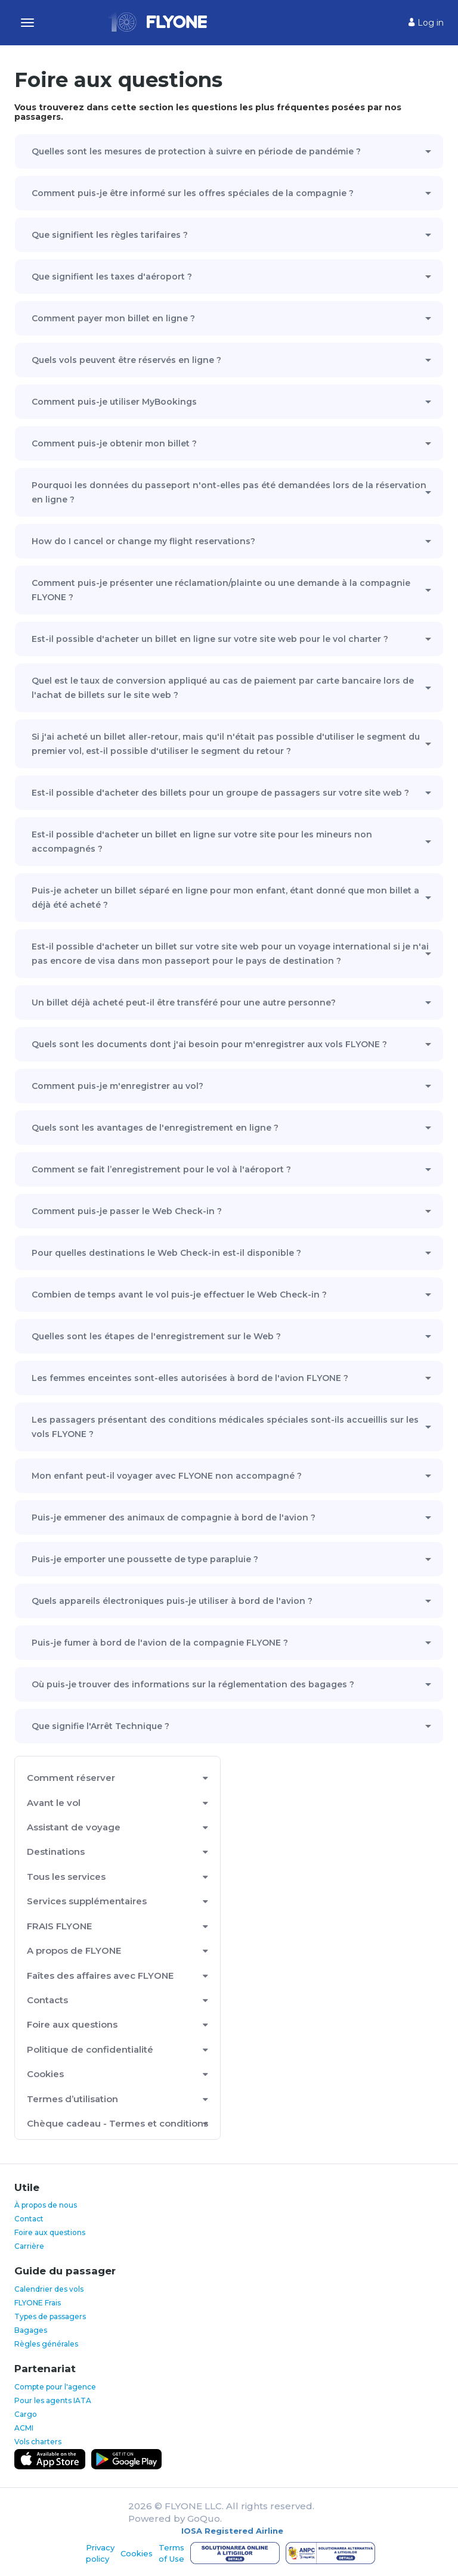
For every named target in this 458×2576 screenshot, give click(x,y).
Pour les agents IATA (52, 2400)
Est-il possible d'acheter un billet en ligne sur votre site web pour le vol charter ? (210, 639)
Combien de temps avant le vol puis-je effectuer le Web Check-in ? (179, 1294)
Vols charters (37, 2441)
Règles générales (46, 2343)
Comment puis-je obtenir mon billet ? (114, 443)
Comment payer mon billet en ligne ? (113, 318)
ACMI (23, 2427)
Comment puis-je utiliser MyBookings (114, 401)
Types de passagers (50, 2316)
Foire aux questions (72, 2024)
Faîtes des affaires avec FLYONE (100, 1975)
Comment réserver (71, 1777)
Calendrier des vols (48, 2289)
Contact (29, 2218)
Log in (426, 22)
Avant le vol (54, 1802)
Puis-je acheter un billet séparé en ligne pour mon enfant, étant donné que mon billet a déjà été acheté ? (225, 897)
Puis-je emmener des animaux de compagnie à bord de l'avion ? (173, 1517)
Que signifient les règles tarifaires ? (110, 234)
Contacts (47, 2000)
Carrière (29, 2246)
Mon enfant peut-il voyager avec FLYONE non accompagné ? (167, 1475)
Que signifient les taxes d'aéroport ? (112, 276)
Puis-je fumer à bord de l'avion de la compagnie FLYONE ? (160, 1642)
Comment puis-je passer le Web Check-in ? (127, 1211)
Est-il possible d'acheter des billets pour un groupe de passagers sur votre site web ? (220, 792)
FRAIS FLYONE (59, 1926)
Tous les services (66, 1876)
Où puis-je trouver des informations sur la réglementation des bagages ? (193, 1684)
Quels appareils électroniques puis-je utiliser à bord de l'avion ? (172, 1601)
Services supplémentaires (87, 1901)
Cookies (45, 2074)
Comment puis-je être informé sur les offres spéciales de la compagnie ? (193, 193)
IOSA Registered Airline (232, 2530)
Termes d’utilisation (72, 2099)
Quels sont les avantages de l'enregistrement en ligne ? (155, 1127)
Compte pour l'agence (55, 2386)
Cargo (25, 2414)
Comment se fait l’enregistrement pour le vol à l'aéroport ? (161, 1169)
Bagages (30, 2330)
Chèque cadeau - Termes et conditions (117, 2123)
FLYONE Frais (37, 2302)
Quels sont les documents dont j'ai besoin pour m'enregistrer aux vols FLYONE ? (209, 1044)
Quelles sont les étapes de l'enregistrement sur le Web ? (156, 1336)
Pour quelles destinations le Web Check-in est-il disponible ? (166, 1252)
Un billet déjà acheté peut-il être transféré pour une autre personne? (184, 1002)
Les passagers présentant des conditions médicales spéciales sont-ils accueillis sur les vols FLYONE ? (225, 1426)
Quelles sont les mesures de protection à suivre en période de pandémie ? (196, 151)
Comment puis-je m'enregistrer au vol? (117, 1086)
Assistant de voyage (73, 1827)
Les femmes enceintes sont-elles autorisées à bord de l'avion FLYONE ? (190, 1378)
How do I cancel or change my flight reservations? (143, 541)
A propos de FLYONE (74, 1950)
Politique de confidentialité (90, 2049)
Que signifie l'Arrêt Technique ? (100, 1726)
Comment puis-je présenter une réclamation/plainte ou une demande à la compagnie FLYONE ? (221, 590)
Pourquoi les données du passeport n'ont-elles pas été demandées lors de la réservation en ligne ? (229, 492)
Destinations (56, 1851)
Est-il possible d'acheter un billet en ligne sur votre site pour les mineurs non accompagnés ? (202, 841)
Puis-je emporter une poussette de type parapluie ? (145, 1559)
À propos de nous (45, 2205)
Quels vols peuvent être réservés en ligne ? (126, 360)
